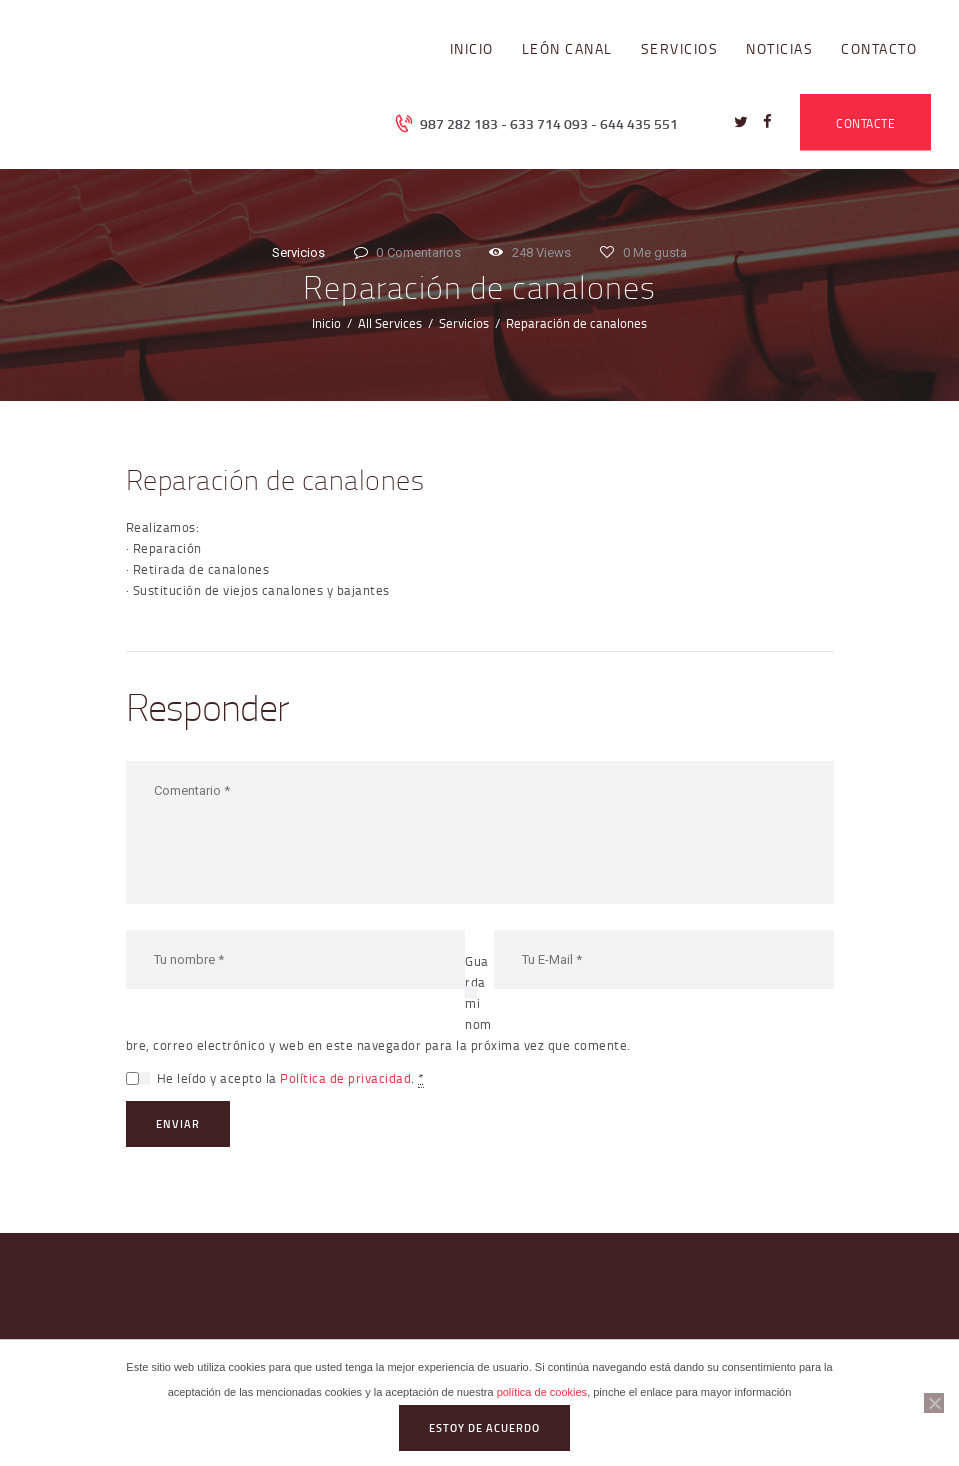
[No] (934, 1403)
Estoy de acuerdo (484, 1428)
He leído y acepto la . (290, 1078)
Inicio (326, 323)
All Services (390, 323)
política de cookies (542, 1392)
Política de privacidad (345, 1078)
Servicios (298, 252)
